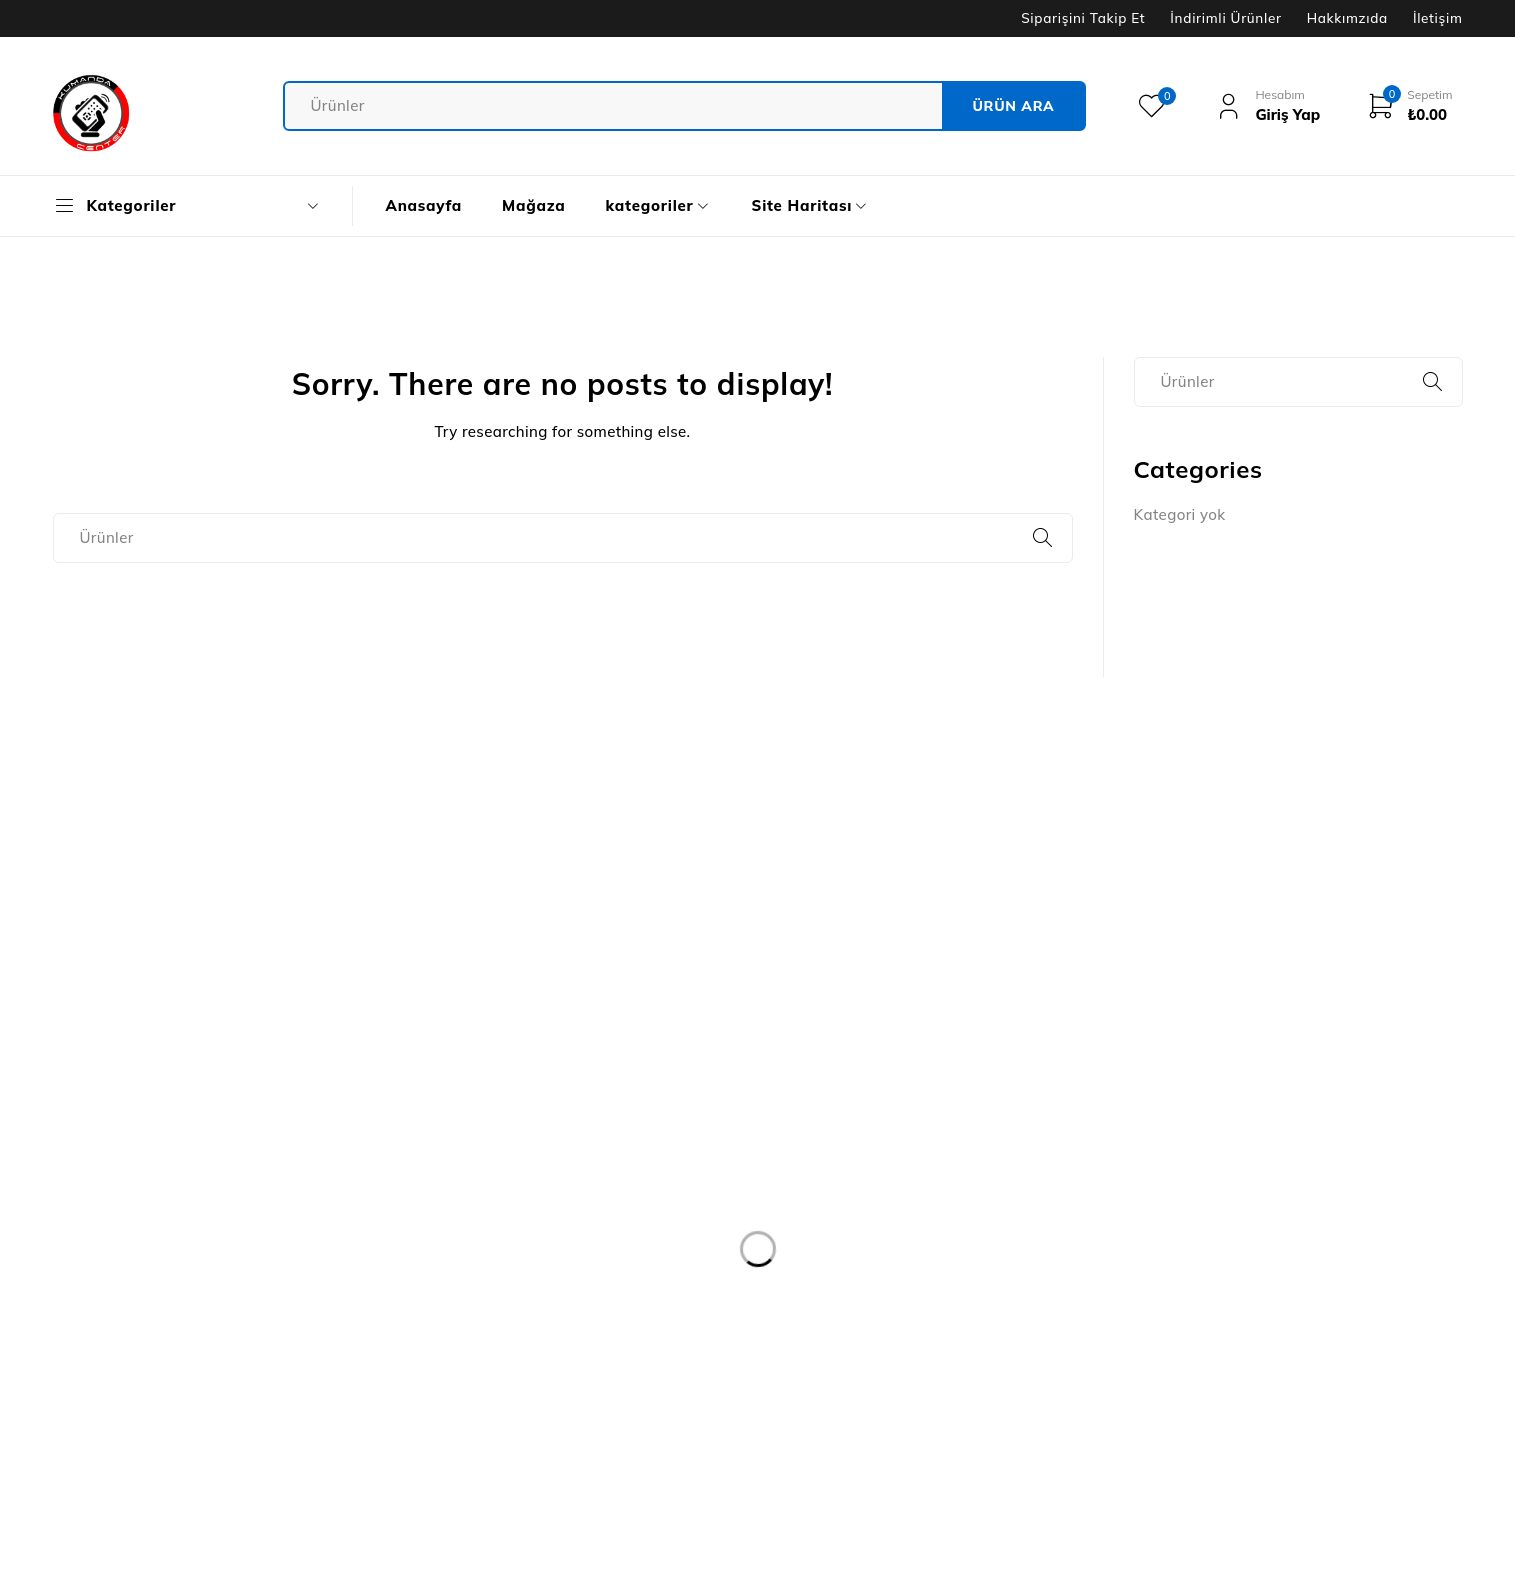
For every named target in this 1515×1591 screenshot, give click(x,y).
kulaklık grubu (1184, 1064)
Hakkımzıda (1347, 18)
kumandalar (1177, 1028)
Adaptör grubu (1187, 1352)
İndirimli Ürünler (1225, 18)
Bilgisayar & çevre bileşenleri (1238, 1280)
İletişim (1438, 18)
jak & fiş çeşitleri (1192, 1100)
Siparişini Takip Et (1083, 18)
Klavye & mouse (1191, 1244)
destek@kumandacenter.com (158, 1274)
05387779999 (114, 1304)
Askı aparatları (1187, 1316)
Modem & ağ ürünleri (1209, 1208)
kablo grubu (1177, 1136)
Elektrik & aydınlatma (1211, 1172)
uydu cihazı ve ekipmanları (1230, 1424)
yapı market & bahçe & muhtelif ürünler (1275, 1388)
